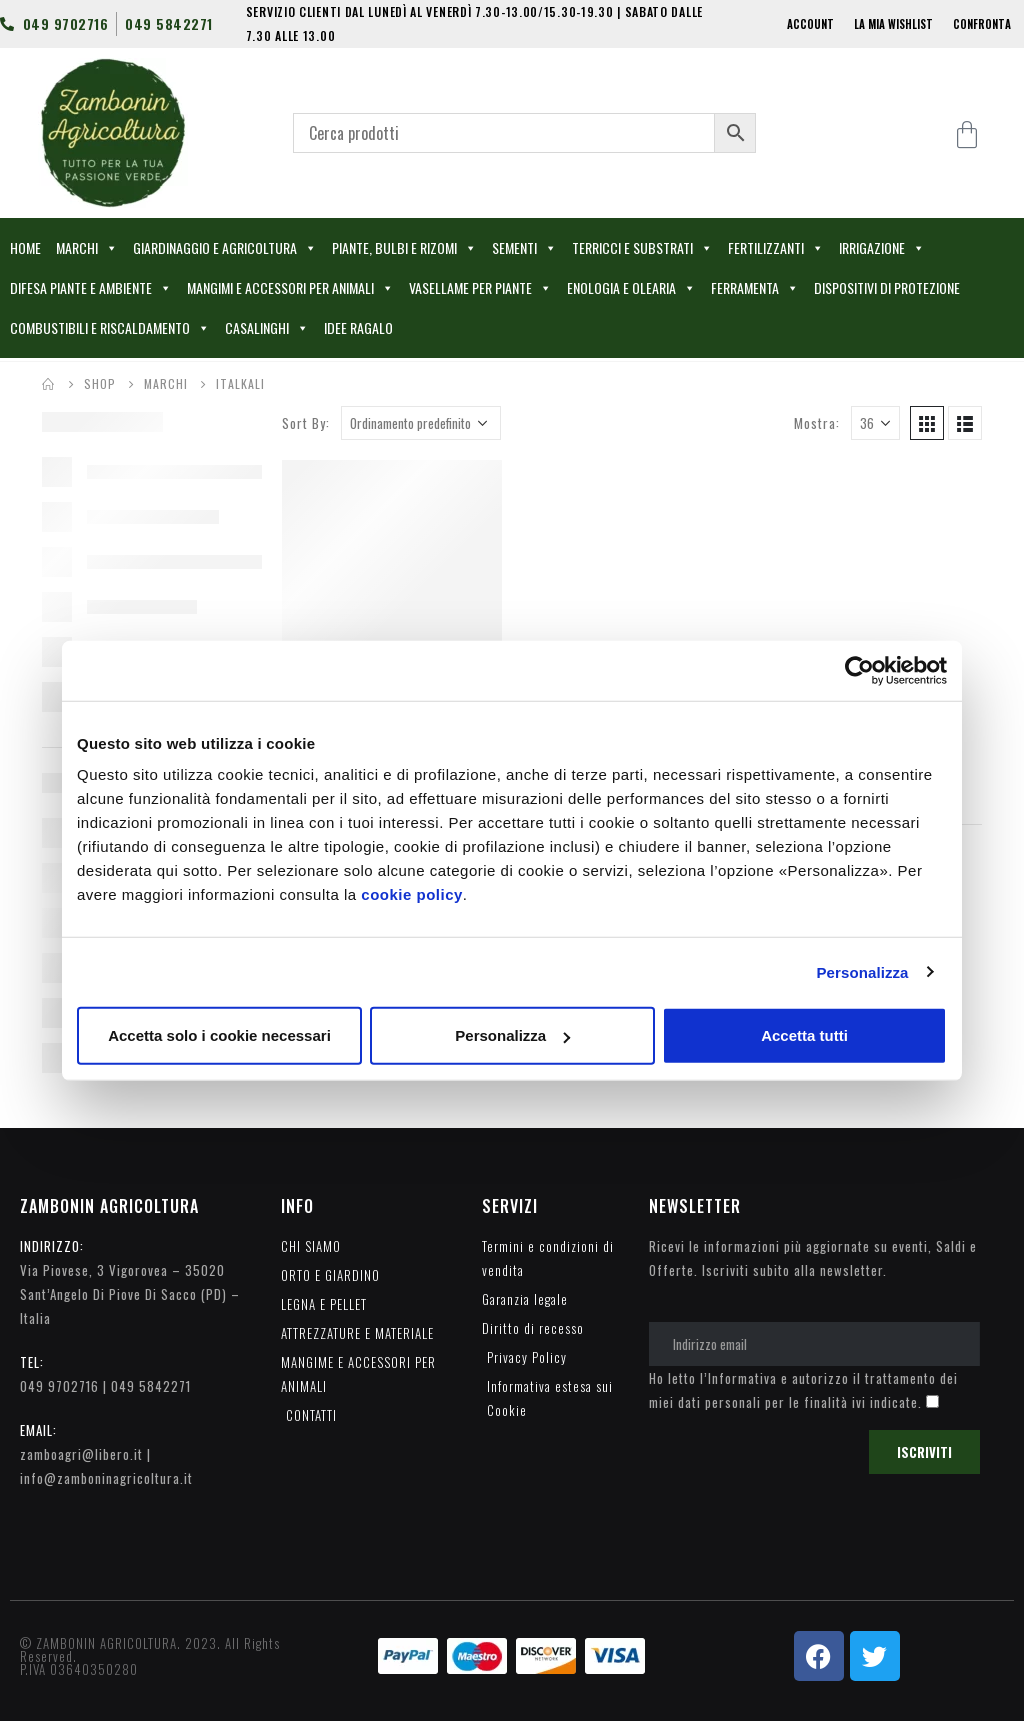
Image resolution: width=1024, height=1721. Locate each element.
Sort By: (306, 423)
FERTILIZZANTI (776, 248)
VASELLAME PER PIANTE (480, 288)
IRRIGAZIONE (882, 248)
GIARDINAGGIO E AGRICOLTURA (225, 248)
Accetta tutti (804, 1035)
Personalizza (862, 971)
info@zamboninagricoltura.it (106, 1478)
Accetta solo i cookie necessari (219, 1035)
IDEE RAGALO (358, 327)
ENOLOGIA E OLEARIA (631, 288)
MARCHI (87, 248)
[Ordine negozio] (421, 423)
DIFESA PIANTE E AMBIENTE (91, 288)
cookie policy (412, 894)
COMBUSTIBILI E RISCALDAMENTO (110, 328)
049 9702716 (59, 1386)
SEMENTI (524, 248)
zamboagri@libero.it (81, 1454)
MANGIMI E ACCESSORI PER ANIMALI (290, 288)
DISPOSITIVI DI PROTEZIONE (887, 287)
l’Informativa (738, 1378)
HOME (25, 247)
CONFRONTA (982, 24)
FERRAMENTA (755, 288)
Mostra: (817, 423)
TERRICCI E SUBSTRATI (642, 248)
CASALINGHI (267, 328)
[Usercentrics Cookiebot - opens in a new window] (859, 670)
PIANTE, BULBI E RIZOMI (404, 248)
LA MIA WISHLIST (893, 24)
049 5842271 (151, 1386)
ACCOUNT (810, 24)
